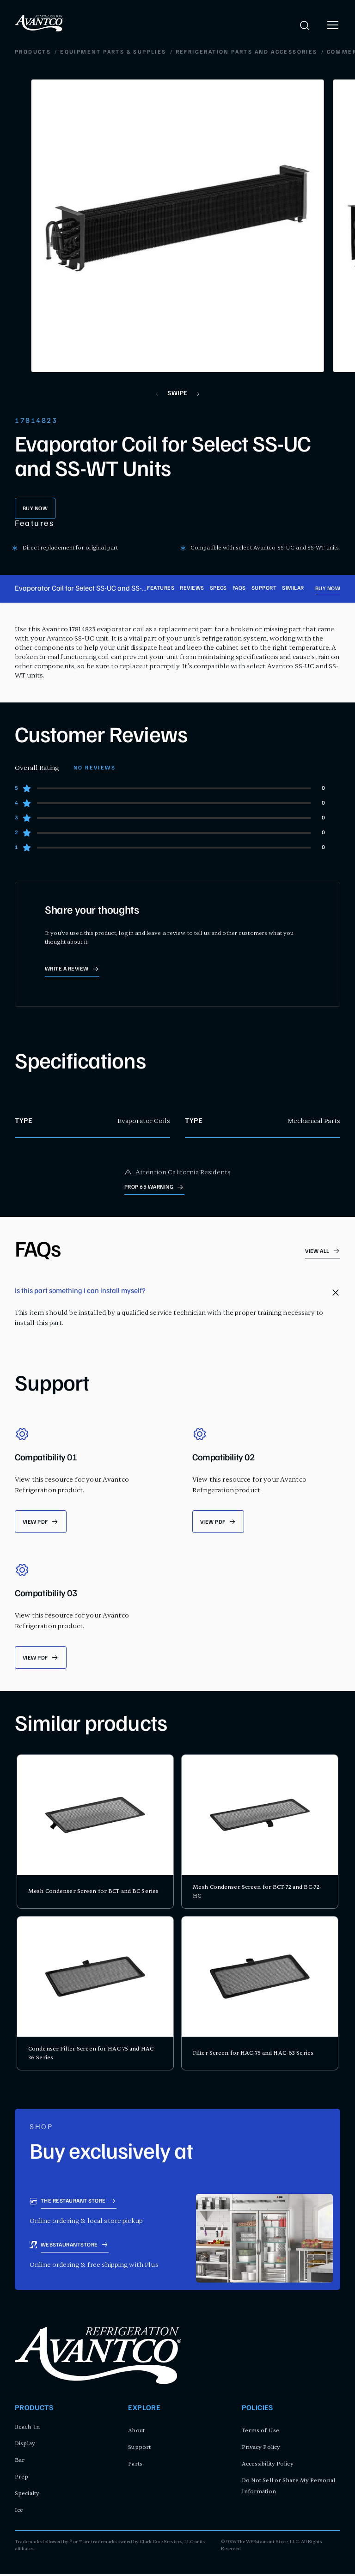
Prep (21, 2478)
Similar (293, 589)
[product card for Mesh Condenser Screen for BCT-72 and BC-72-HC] (259, 1833)
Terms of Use (260, 2432)
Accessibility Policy (268, 2465)
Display (25, 2445)
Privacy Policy (261, 2449)
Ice (19, 2511)
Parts (135, 2465)
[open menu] (332, 25)
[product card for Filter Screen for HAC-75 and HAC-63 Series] (259, 1995)
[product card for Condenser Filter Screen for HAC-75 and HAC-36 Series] (95, 1995)
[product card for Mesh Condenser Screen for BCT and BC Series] (95, 1833)
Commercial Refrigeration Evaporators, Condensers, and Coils (175, 53)
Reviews (192, 589)
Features (160, 589)
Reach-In (27, 2428)
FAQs (239, 589)
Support (263, 589)
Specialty (27, 2495)
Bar (19, 2462)
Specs (218, 589)
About (136, 2432)
